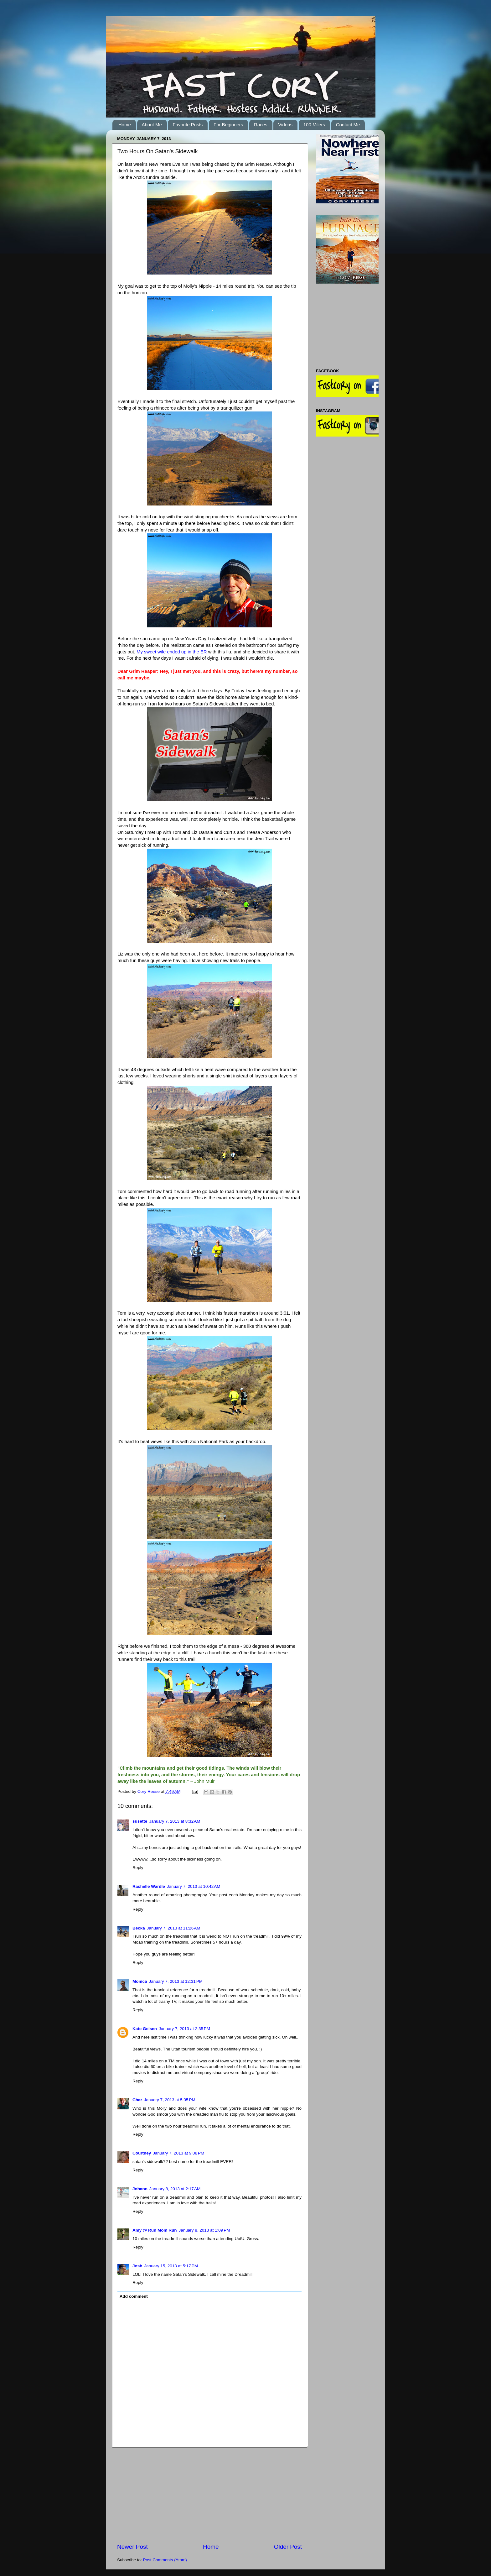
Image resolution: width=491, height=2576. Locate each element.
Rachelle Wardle (148, 1886)
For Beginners (228, 124)
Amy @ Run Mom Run (154, 2230)
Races (260, 124)
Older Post (288, 2546)
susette (139, 1821)
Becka (138, 1928)
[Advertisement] (209, 2495)
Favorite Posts (188, 124)
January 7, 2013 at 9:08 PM (178, 2153)
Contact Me (348, 124)
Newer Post (132, 2546)
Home (124, 124)
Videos (285, 124)
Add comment (134, 2296)
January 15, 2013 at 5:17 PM (171, 2266)
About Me (152, 124)
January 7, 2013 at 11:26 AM (173, 1928)
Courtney (141, 2153)
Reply (137, 1867)
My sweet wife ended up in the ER (172, 651)
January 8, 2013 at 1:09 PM (204, 2230)
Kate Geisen (144, 2028)
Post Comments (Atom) (165, 2560)
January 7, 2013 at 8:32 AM (174, 1821)
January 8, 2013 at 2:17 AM (174, 2188)
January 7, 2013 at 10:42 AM (193, 1886)
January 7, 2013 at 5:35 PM (169, 2099)
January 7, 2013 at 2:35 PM (184, 2028)
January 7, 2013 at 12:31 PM (176, 1981)
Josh (137, 2266)
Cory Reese (149, 1791)
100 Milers (314, 124)
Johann (139, 2188)
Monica (139, 1981)
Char (137, 2099)
